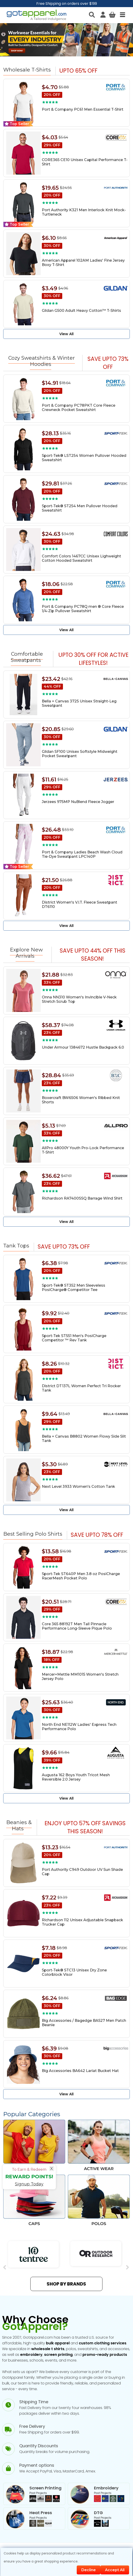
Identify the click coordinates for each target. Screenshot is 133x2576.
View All (66, 334)
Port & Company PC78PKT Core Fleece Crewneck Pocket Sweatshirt (78, 407)
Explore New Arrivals (26, 953)
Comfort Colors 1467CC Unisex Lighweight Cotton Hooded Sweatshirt (81, 558)
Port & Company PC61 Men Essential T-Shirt (82, 109)
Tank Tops (16, 1246)
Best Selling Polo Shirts (32, 1534)
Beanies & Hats (19, 1825)
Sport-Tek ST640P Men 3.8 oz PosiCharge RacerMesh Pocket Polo (81, 1576)
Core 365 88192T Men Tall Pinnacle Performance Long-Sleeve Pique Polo (77, 1626)
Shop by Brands (66, 2284)
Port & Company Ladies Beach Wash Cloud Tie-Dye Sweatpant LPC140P (82, 854)
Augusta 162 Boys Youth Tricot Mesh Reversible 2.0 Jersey (76, 1777)
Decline (88, 2570)
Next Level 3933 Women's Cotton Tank (78, 1486)
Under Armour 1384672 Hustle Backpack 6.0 (83, 1047)
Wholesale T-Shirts (27, 70)
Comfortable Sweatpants (27, 657)
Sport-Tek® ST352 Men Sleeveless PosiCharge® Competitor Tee (73, 1287)
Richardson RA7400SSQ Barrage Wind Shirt (82, 1198)
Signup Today (29, 2184)
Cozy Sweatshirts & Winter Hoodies (41, 361)
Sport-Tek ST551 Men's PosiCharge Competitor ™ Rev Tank (74, 1338)
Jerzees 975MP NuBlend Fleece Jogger (78, 802)
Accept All (115, 2570)
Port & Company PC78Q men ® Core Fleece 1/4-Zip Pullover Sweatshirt (83, 608)
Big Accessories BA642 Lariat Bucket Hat (80, 2071)
